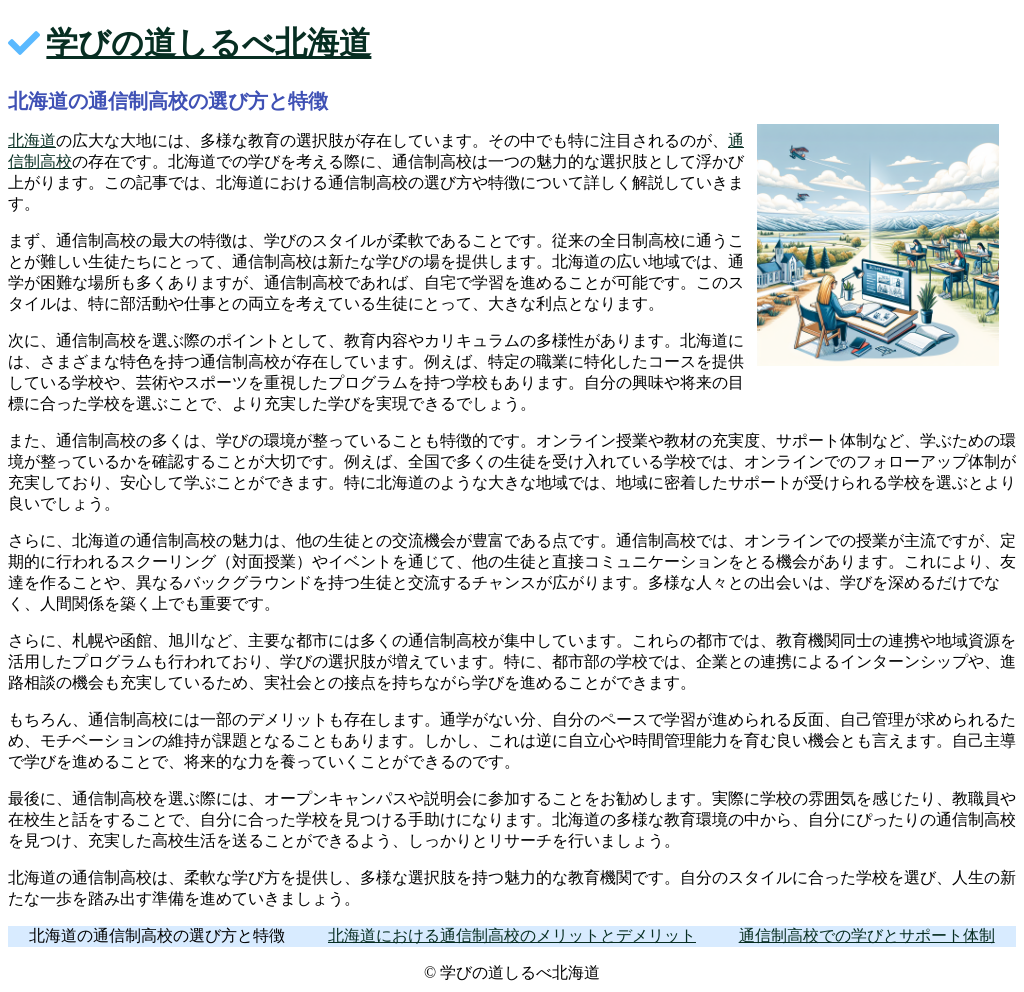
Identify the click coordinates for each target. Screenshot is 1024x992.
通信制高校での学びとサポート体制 (867, 935)
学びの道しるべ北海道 (208, 43)
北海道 (32, 140)
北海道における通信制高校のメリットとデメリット (512, 935)
